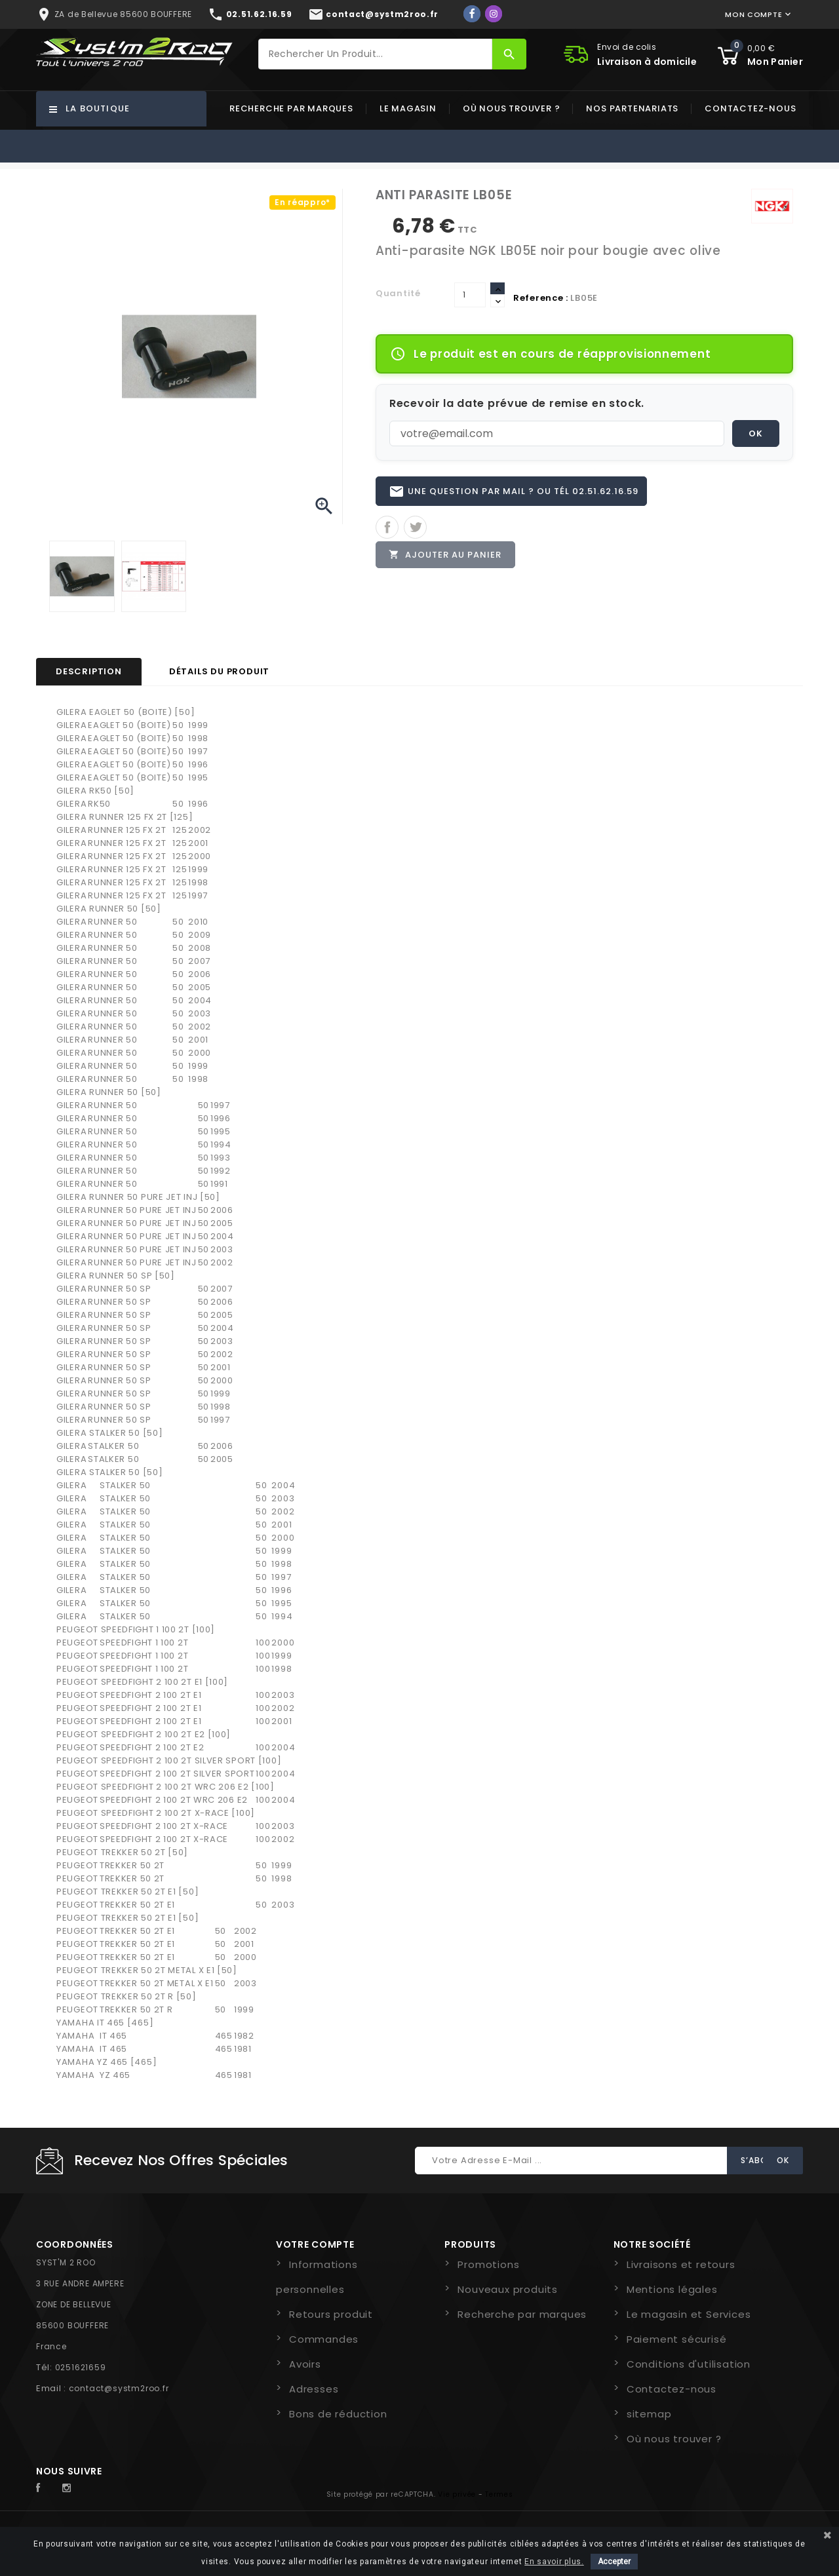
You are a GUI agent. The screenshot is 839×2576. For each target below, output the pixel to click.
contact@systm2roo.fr (119, 2388)
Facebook (45, 2488)
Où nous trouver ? (511, 108)
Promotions (488, 2264)
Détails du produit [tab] (219, 671)
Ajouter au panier (445, 555)
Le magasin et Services (689, 2314)
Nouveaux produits (508, 2289)
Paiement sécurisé (677, 2339)
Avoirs (305, 2364)
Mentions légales (672, 2289)
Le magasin (408, 108)
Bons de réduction (338, 2414)
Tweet (415, 528)
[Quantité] (470, 294)
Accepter (614, 2561)
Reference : (540, 298)
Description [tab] (89, 671)
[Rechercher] (375, 54)
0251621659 (80, 2367)
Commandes (324, 2339)
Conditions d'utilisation (689, 2364)
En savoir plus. (554, 2561)
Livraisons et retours (681, 2264)
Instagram (70, 2488)
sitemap (649, 2414)
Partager (387, 528)
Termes (499, 2494)
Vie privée (457, 2494)
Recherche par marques (291, 108)
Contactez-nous (750, 108)
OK (756, 433)
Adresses (313, 2389)
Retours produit (331, 2314)
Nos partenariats (632, 108)
